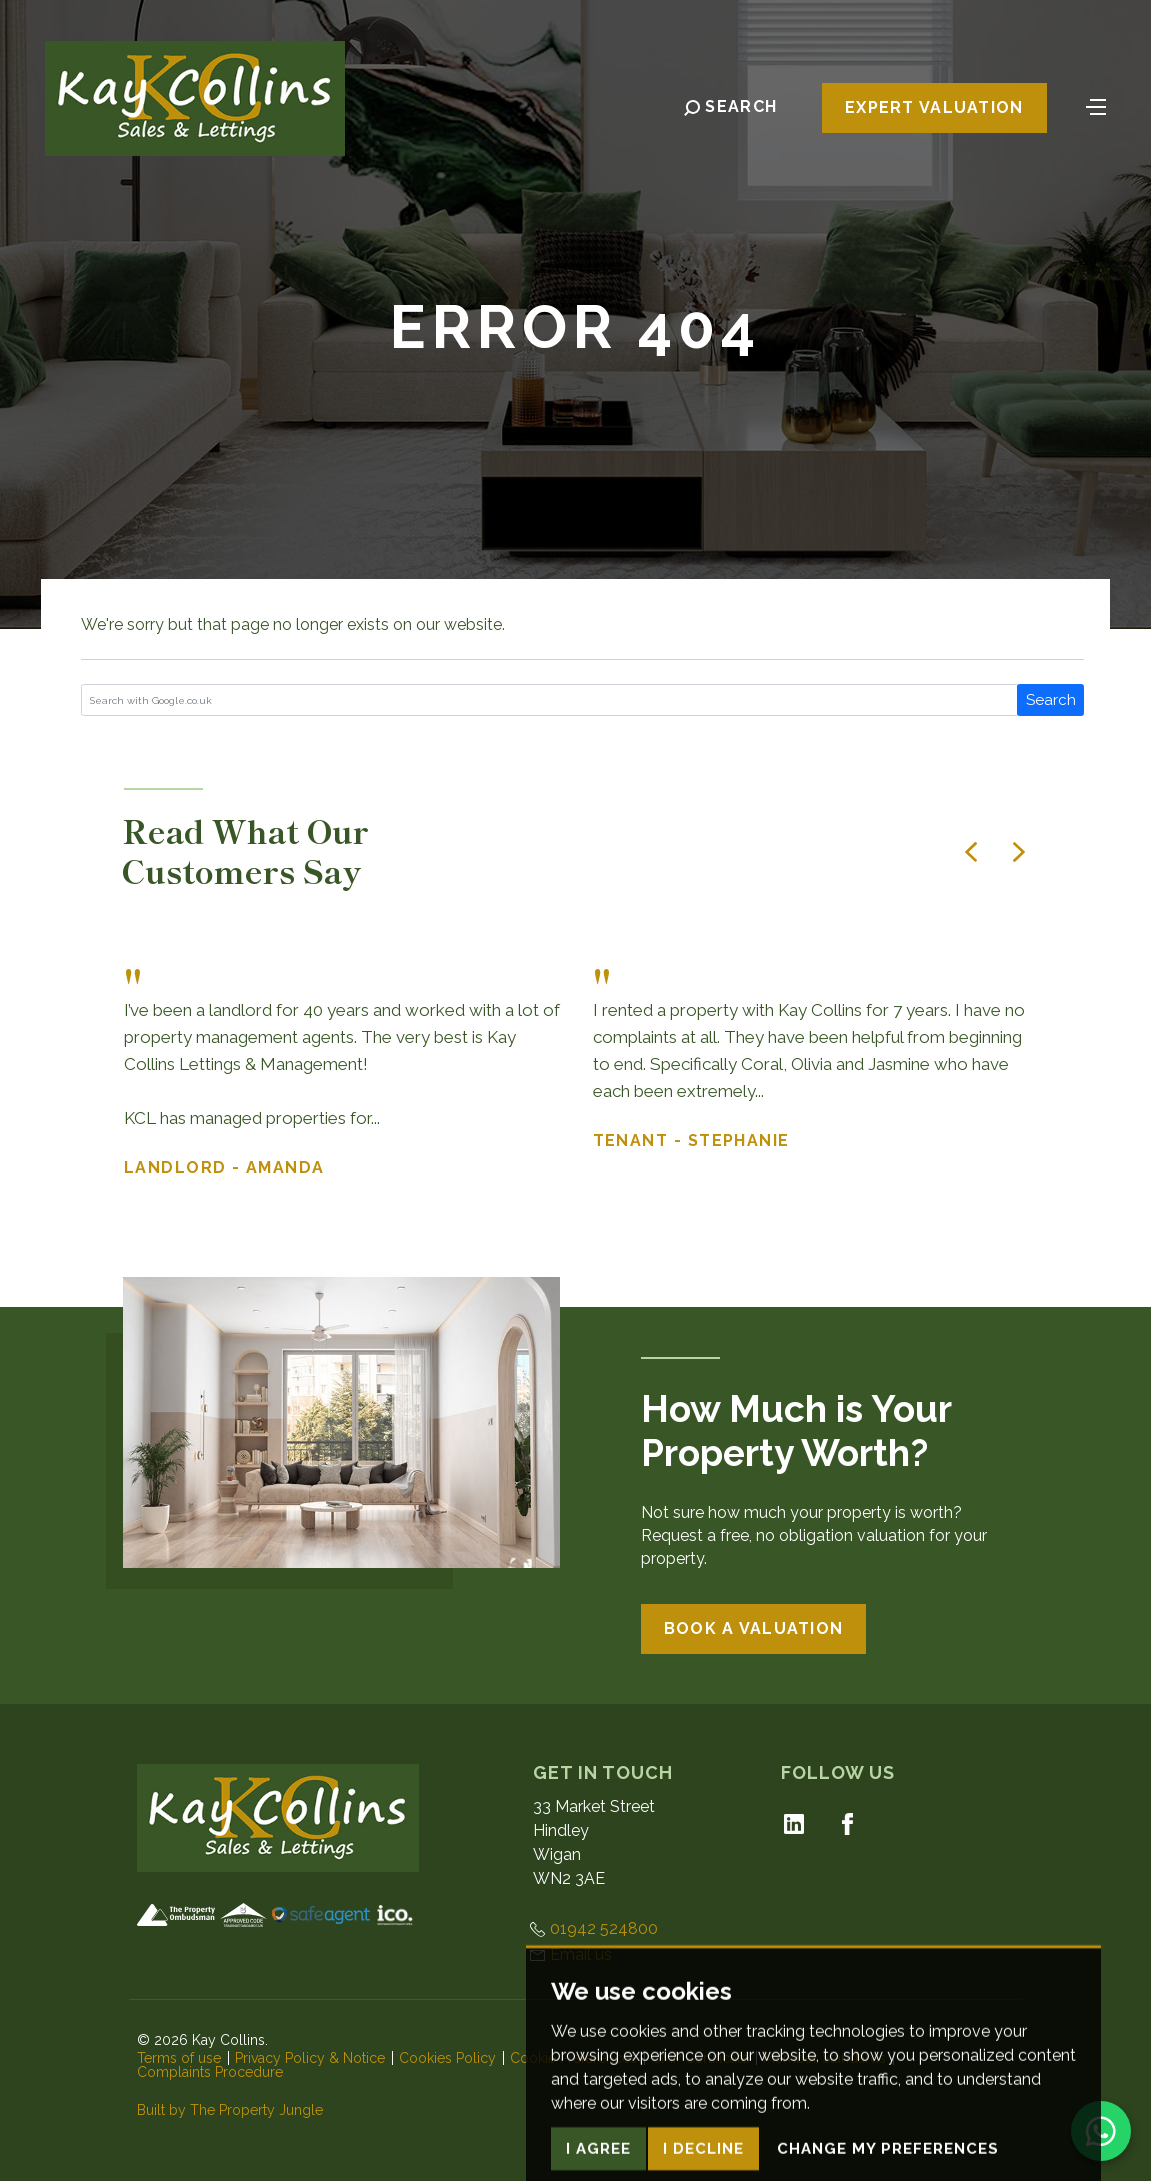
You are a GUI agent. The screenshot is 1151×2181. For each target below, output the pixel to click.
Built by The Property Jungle (230, 2110)
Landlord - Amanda (224, 1167)
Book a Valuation (753, 1628)
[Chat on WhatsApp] (1101, 2131)
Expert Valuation (934, 108)
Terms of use (179, 2058)
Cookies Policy (447, 2058)
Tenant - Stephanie (691, 1140)
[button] (971, 852)
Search (1051, 700)
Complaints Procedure (210, 2072)
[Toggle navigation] (1096, 106)
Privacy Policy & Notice (310, 2058)
